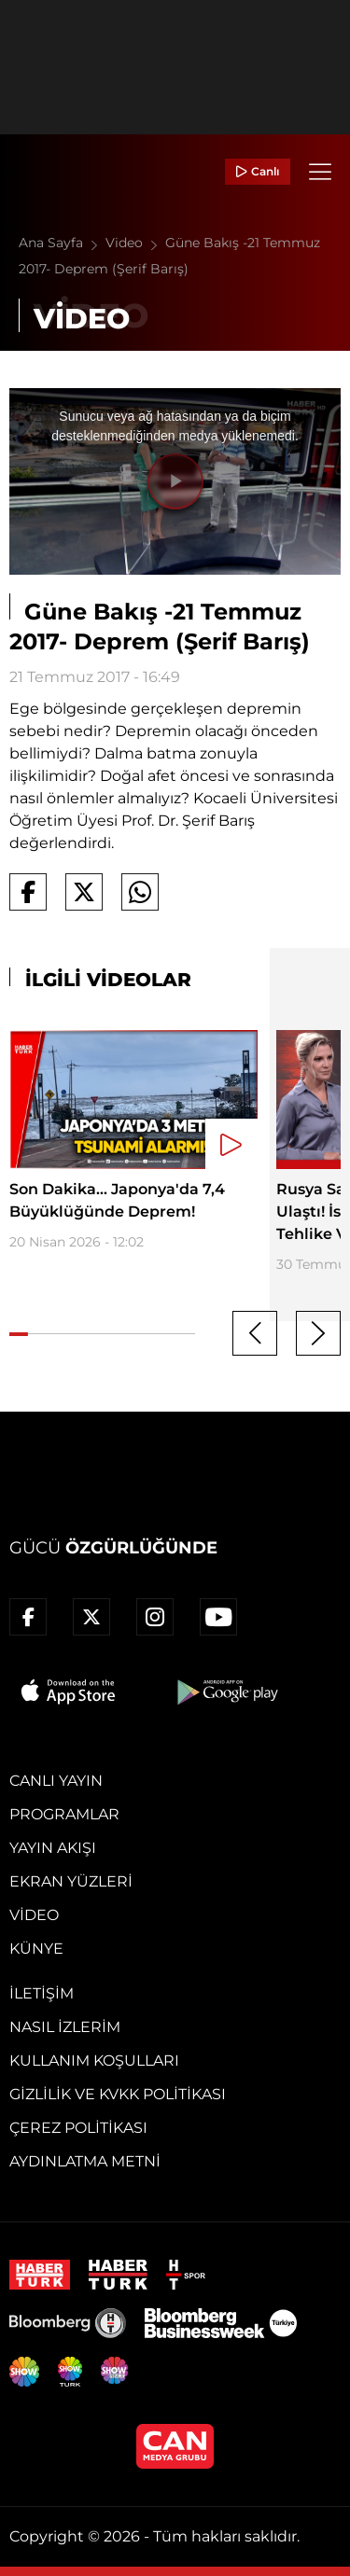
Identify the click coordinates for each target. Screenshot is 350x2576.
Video (135, 242)
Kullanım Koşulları (94, 2060)
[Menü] (320, 172)
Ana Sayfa (62, 242)
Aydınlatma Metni (85, 2161)
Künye (36, 1948)
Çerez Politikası (78, 2128)
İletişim (41, 1993)
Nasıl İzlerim (64, 2027)
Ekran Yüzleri (71, 1881)
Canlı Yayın (56, 1780)
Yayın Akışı (52, 1848)
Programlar (64, 1814)
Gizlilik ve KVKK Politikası (117, 2094)
